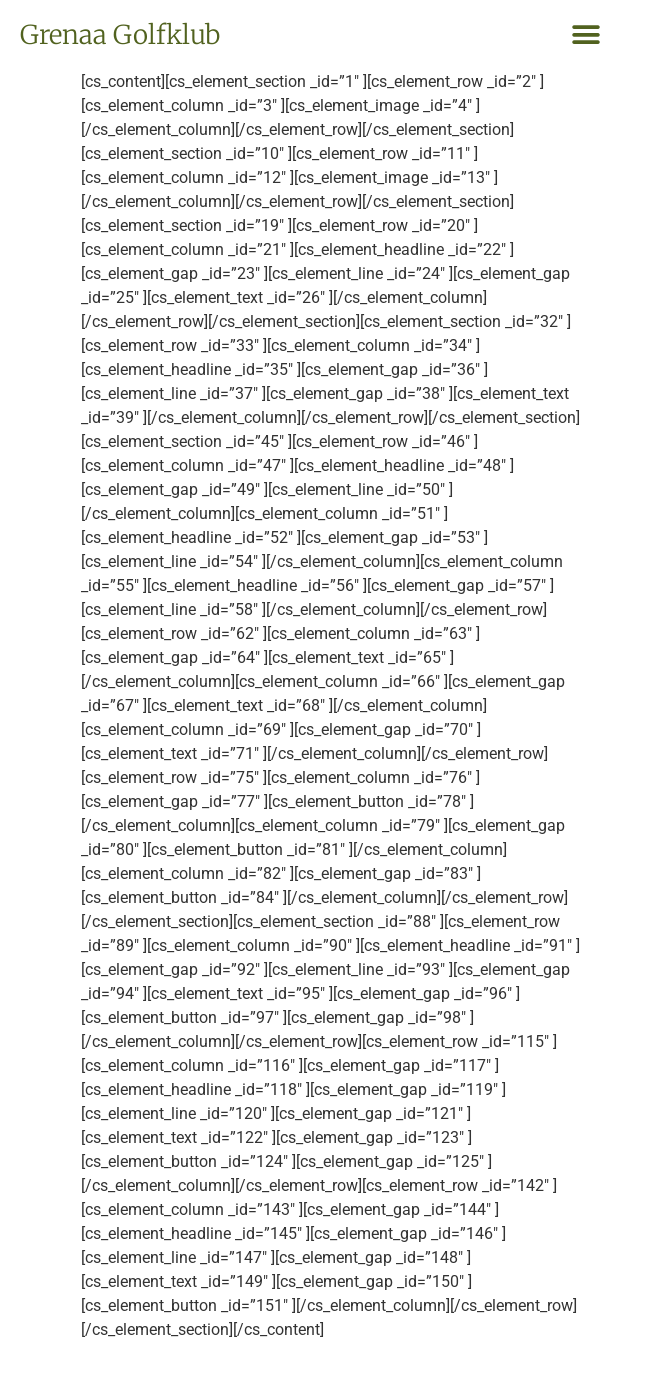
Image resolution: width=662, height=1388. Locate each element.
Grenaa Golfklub (120, 34)
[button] (585, 35)
